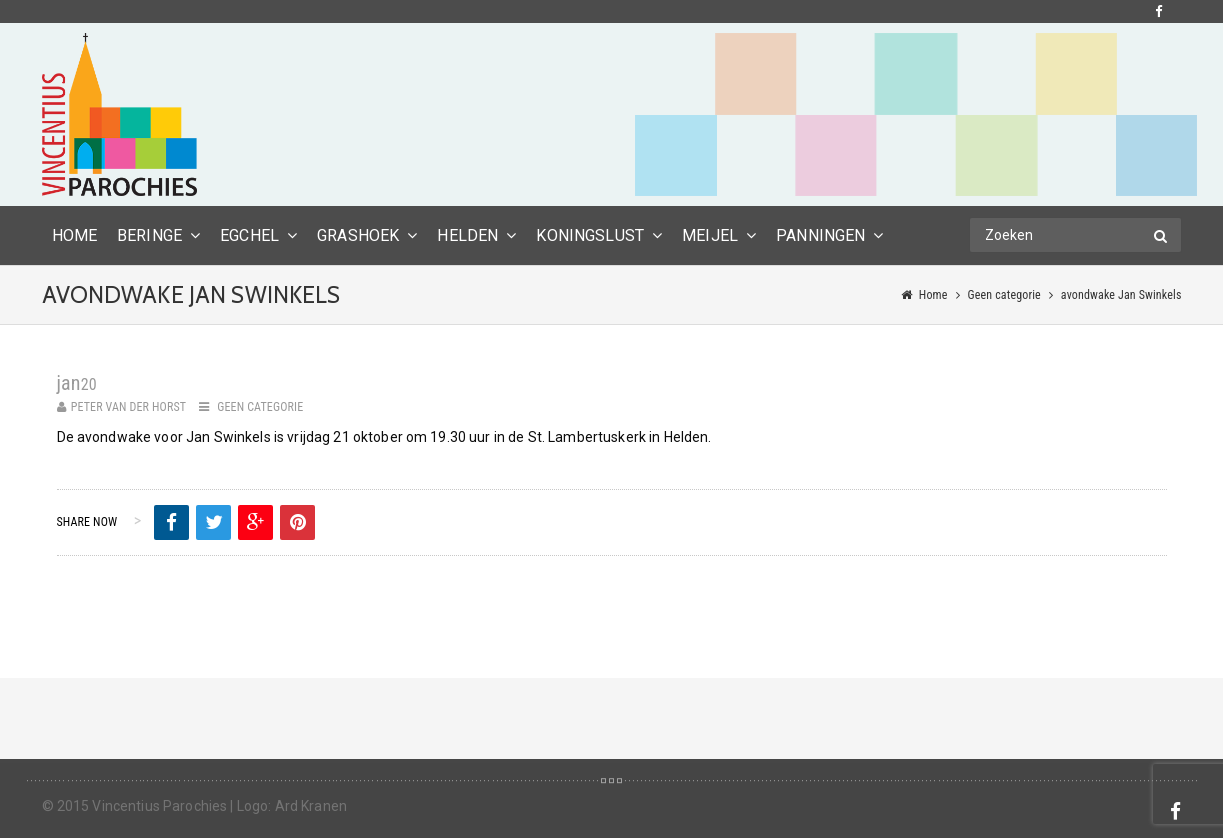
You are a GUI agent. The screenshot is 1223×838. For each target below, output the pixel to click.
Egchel (249, 235)
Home (933, 295)
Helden (467, 235)
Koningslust (590, 235)
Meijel (710, 235)
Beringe (149, 235)
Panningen (820, 235)
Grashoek (358, 235)
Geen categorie (1004, 295)
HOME (75, 235)
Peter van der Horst (129, 407)
